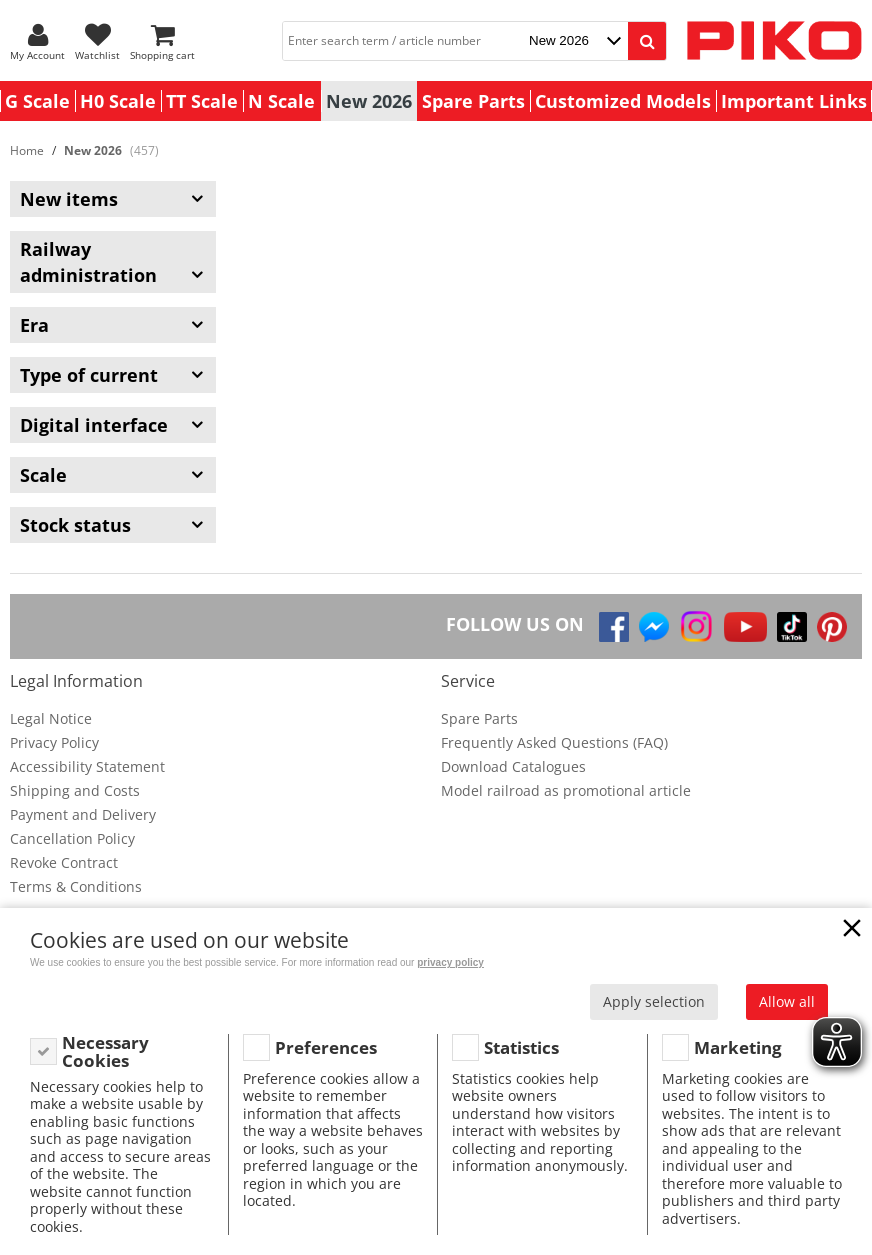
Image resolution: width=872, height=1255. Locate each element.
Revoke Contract (64, 862)
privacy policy (450, 962)
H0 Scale (118, 101)
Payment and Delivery (83, 814)
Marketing (738, 1047)
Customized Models (623, 101)
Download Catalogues (513, 766)
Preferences (326, 1047)
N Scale (281, 101)
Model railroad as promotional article (566, 790)
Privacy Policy (54, 742)
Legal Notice (51, 718)
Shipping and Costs (75, 790)
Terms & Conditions (76, 886)
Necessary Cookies (105, 1051)
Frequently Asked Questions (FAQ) (554, 742)
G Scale (37, 101)
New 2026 (369, 101)
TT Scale (202, 101)
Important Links (794, 101)
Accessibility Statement (87, 766)
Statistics (521, 1047)
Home (27, 150)
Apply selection (654, 1001)
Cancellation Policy (72, 838)
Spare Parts (473, 101)
